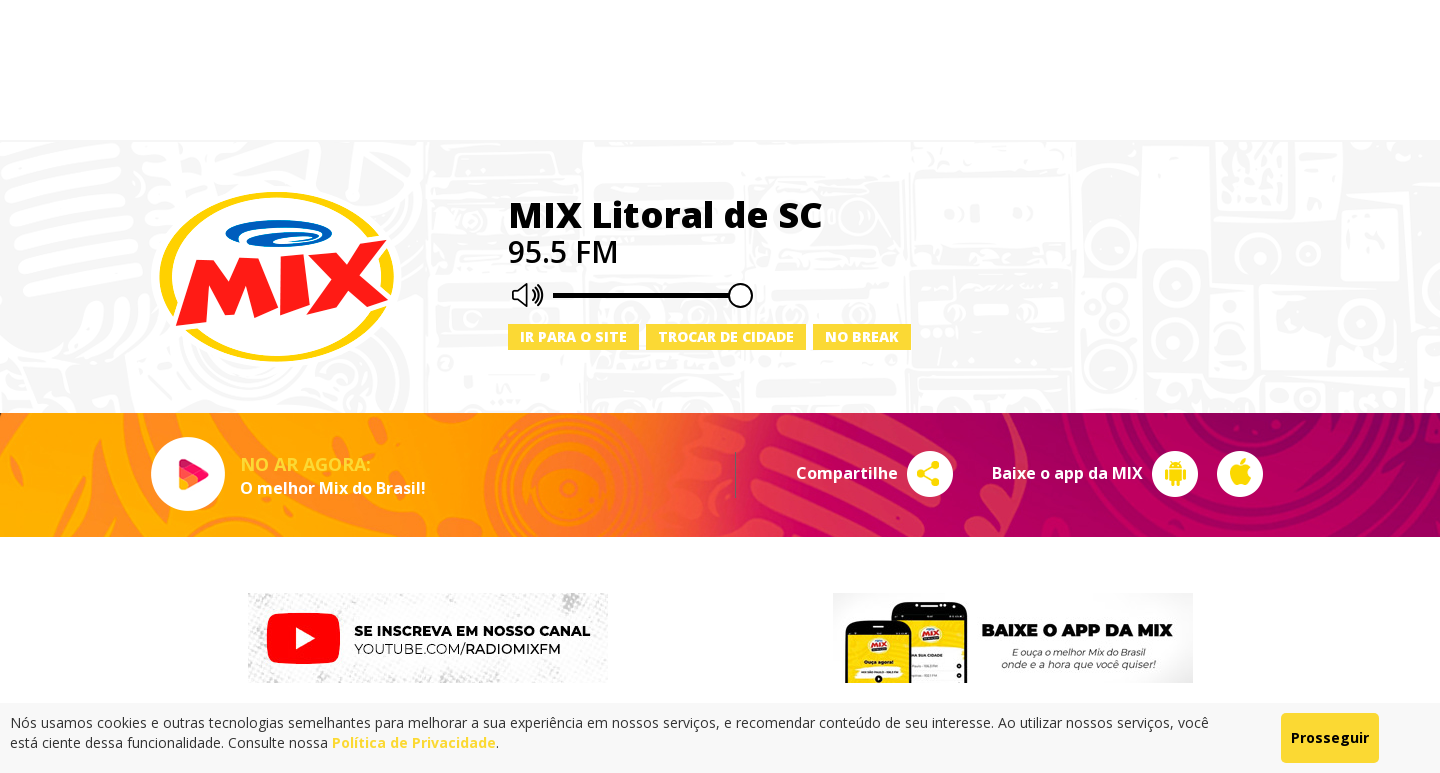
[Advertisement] (720, 70)
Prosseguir (1330, 737)
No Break (862, 336)
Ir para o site (573, 336)
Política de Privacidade (414, 742)
